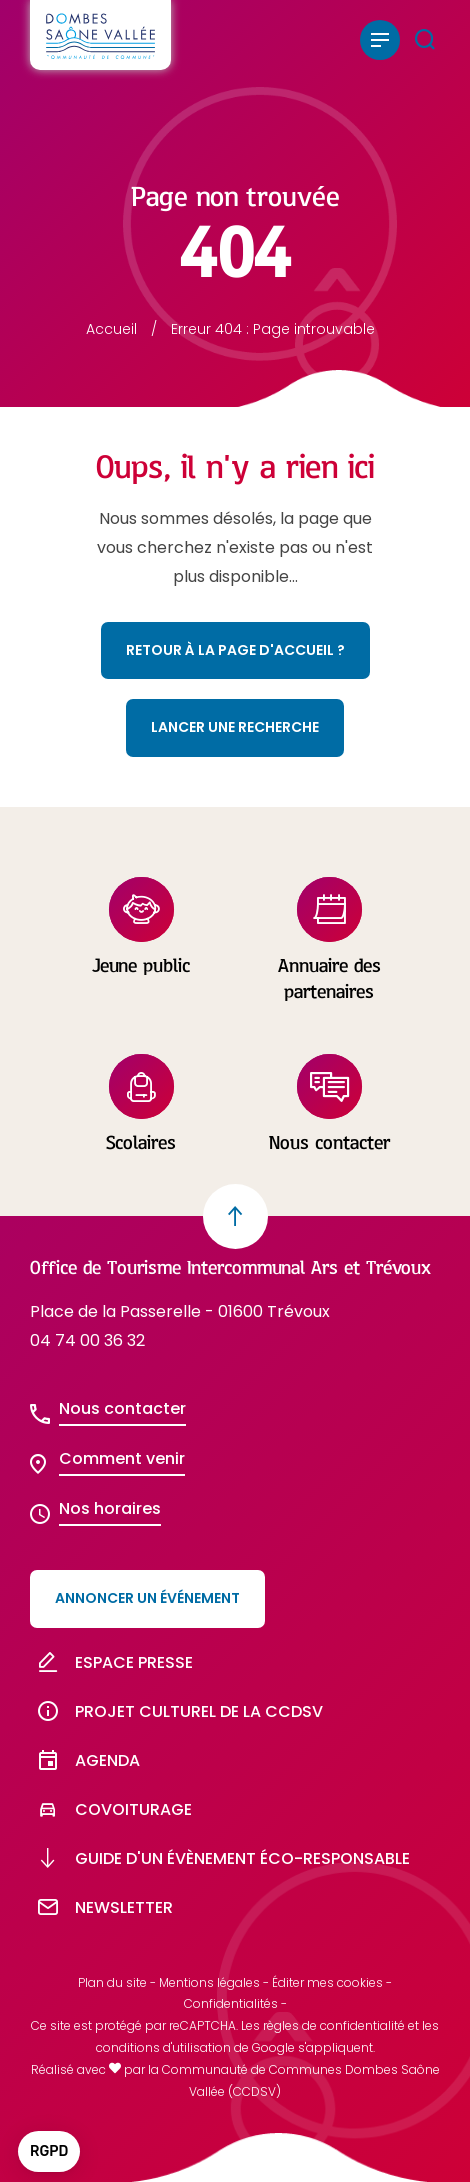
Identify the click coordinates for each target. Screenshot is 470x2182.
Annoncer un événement (147, 1598)
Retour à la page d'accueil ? (235, 650)
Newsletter (101, 1907)
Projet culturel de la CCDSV (176, 1711)
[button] (49, 2152)
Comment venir (122, 1458)
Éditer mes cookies (327, 1982)
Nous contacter (122, 1408)
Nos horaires (110, 1508)
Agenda (85, 1760)
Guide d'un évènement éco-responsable (220, 1858)
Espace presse (111, 1662)
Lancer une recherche (235, 727)
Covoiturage (111, 1809)
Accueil (111, 329)
